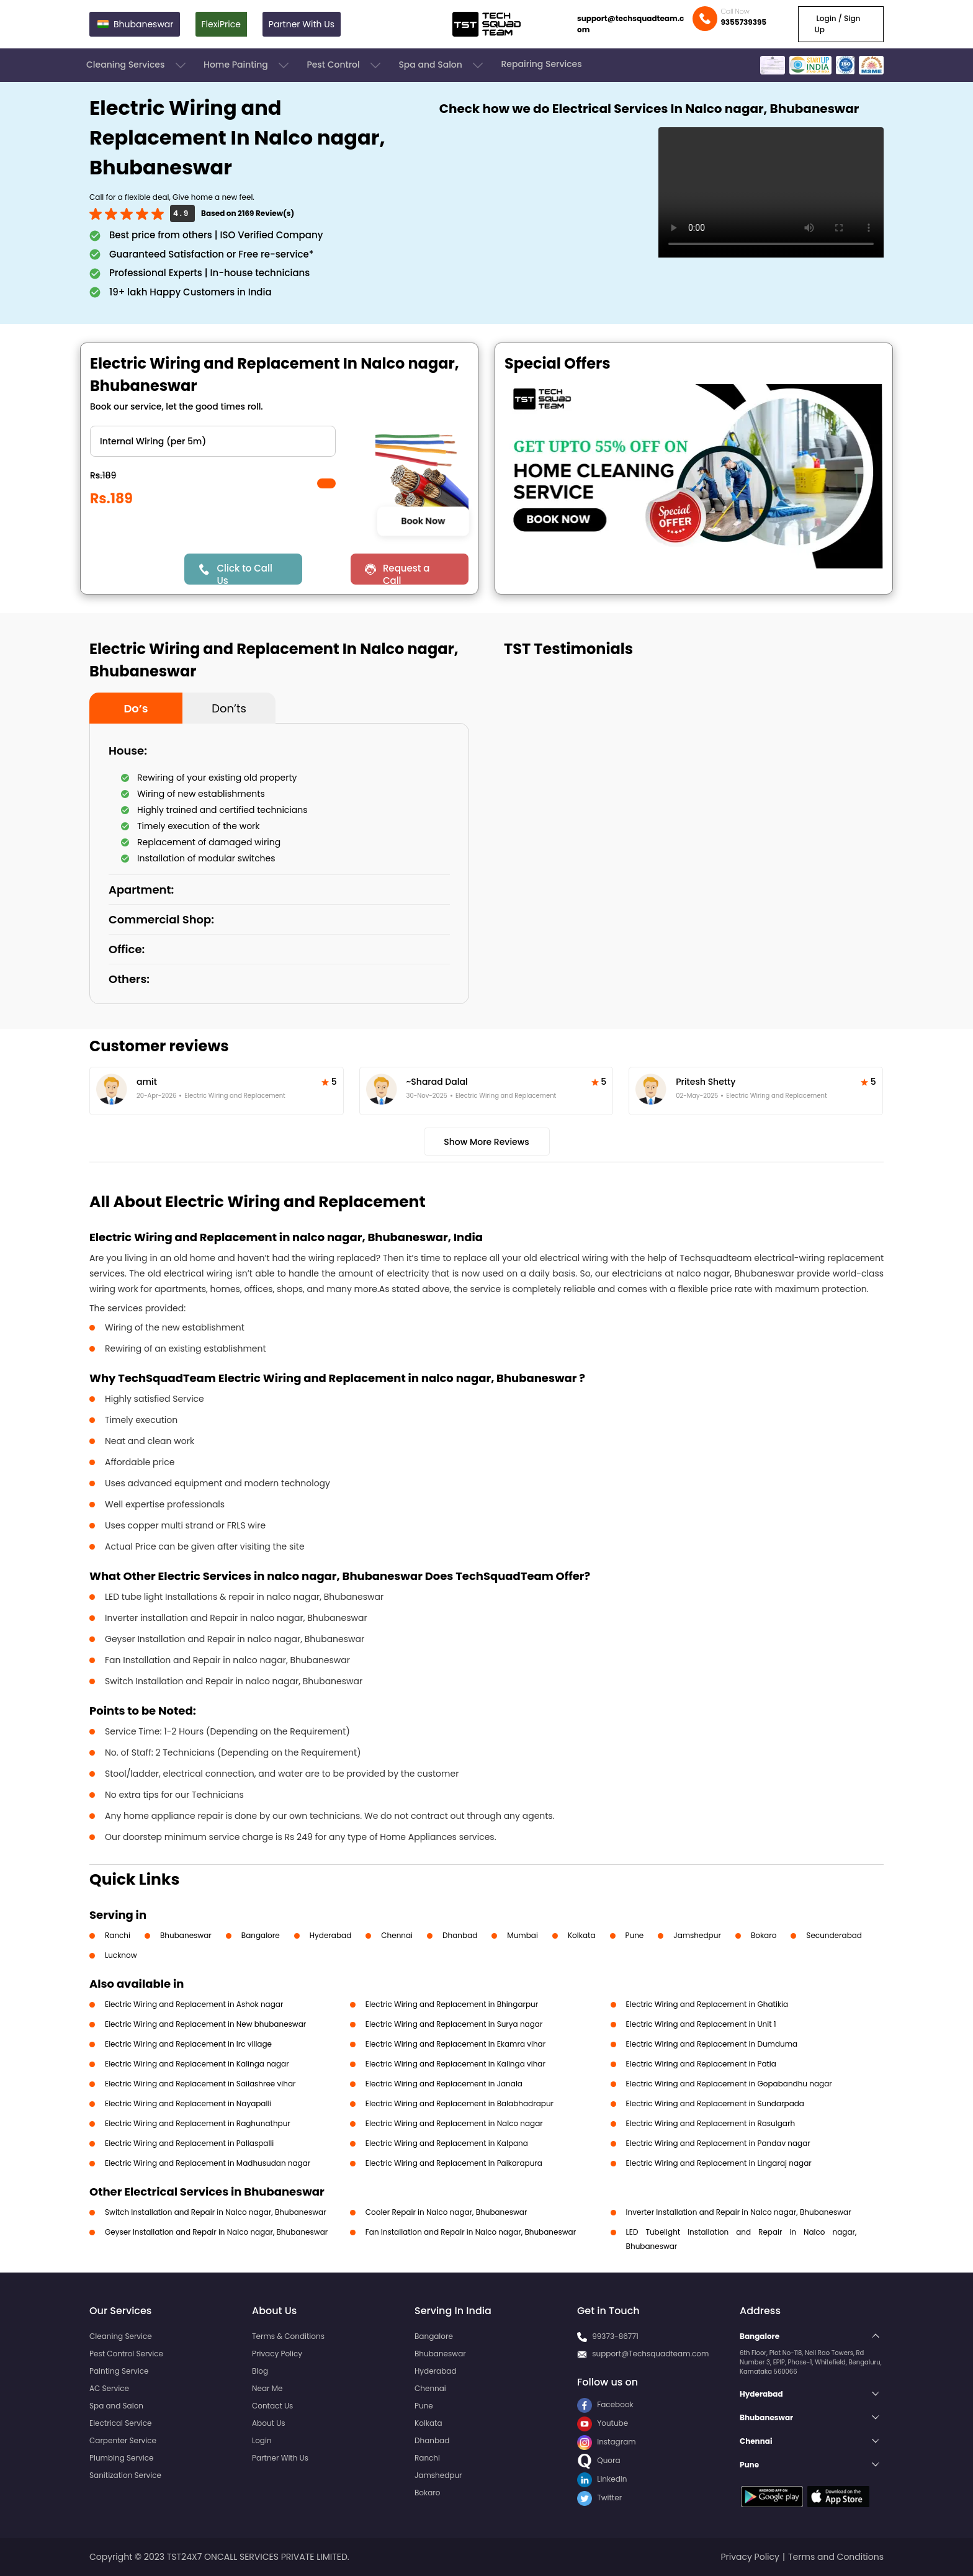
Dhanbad (459, 1935)
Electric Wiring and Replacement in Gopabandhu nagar (729, 2083)
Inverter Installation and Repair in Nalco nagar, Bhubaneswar (738, 2212)
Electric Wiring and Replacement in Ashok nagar (194, 2004)
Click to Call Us (244, 573)
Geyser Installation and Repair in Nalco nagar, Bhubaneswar (216, 2232)
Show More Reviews (486, 1142)
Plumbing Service (121, 2458)
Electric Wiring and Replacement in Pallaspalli (189, 2143)
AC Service (109, 2388)
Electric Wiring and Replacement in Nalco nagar (454, 2123)
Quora (599, 2460)
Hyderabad (331, 1935)
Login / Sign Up (837, 24)
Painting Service (118, 2371)
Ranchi (117, 1935)
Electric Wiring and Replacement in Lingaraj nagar (719, 2163)
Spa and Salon (441, 65)
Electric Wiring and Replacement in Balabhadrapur (459, 2103)
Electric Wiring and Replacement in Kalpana (446, 2143)
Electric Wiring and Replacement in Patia (701, 2063)
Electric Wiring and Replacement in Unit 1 (701, 2024)
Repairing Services (541, 64)
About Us (268, 2423)
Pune (635, 1935)
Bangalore (260, 1935)
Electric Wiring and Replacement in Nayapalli (188, 2103)
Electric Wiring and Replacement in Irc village (188, 2044)
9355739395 (743, 22)
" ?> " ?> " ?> (213, 441)
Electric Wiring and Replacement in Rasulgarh (711, 2123)
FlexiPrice (221, 24)
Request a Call (406, 573)
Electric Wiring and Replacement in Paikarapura (453, 2163)
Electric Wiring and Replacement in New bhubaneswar (205, 2024)
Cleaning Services (137, 65)
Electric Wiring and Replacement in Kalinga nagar (197, 2063)
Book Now (423, 521)
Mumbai (522, 1935)
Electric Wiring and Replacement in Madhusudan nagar (207, 2163)
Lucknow (121, 1955)
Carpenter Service (122, 2440)
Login (262, 2440)
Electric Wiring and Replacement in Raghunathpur (197, 2123)
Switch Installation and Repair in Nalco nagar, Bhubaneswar (215, 2212)
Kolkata (582, 1935)
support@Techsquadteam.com (650, 2353)
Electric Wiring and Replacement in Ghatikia (707, 2004)
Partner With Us (301, 24)
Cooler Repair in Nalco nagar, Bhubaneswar (446, 2212)
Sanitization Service (125, 2475)
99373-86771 (615, 2336)
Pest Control (345, 65)
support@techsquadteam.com (630, 24)
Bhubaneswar (186, 1935)
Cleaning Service (120, 2336)
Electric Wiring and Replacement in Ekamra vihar (455, 2044)
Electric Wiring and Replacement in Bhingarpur (451, 2004)
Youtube (602, 2423)
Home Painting (247, 65)
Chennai (397, 1935)
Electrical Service (120, 2423)
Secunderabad (834, 1935)
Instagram (606, 2441)
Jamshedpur (697, 1935)
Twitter (599, 2497)
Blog (260, 2371)
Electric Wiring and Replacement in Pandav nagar (718, 2143)
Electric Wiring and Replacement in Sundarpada (715, 2103)
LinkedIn (602, 2479)
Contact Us (272, 2405)
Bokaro (763, 1935)
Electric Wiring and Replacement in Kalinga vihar (455, 2063)
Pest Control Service (126, 2353)
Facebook (605, 2404)
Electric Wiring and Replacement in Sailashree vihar (200, 2083)
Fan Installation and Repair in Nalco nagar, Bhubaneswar (470, 2232)
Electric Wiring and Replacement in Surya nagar (454, 2024)
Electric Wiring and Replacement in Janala (443, 2083)
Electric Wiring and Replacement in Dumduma (712, 2044)
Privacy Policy (277, 2353)
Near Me (267, 2388)
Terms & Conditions (288, 2336)
